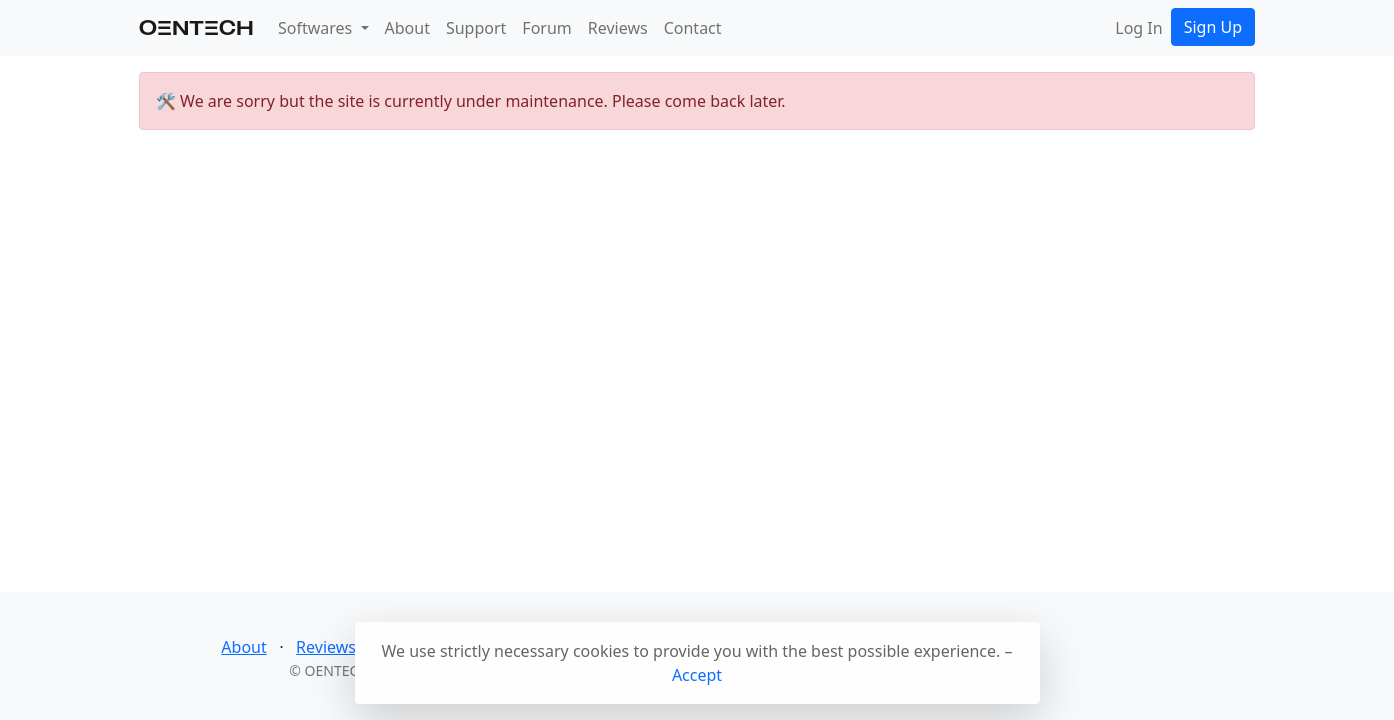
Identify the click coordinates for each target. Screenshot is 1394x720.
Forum (546, 28)
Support (476, 28)
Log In (1138, 28)
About (407, 28)
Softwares (317, 28)
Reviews (618, 28)
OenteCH (196, 27)
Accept (697, 675)
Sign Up (1213, 27)
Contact (693, 28)
